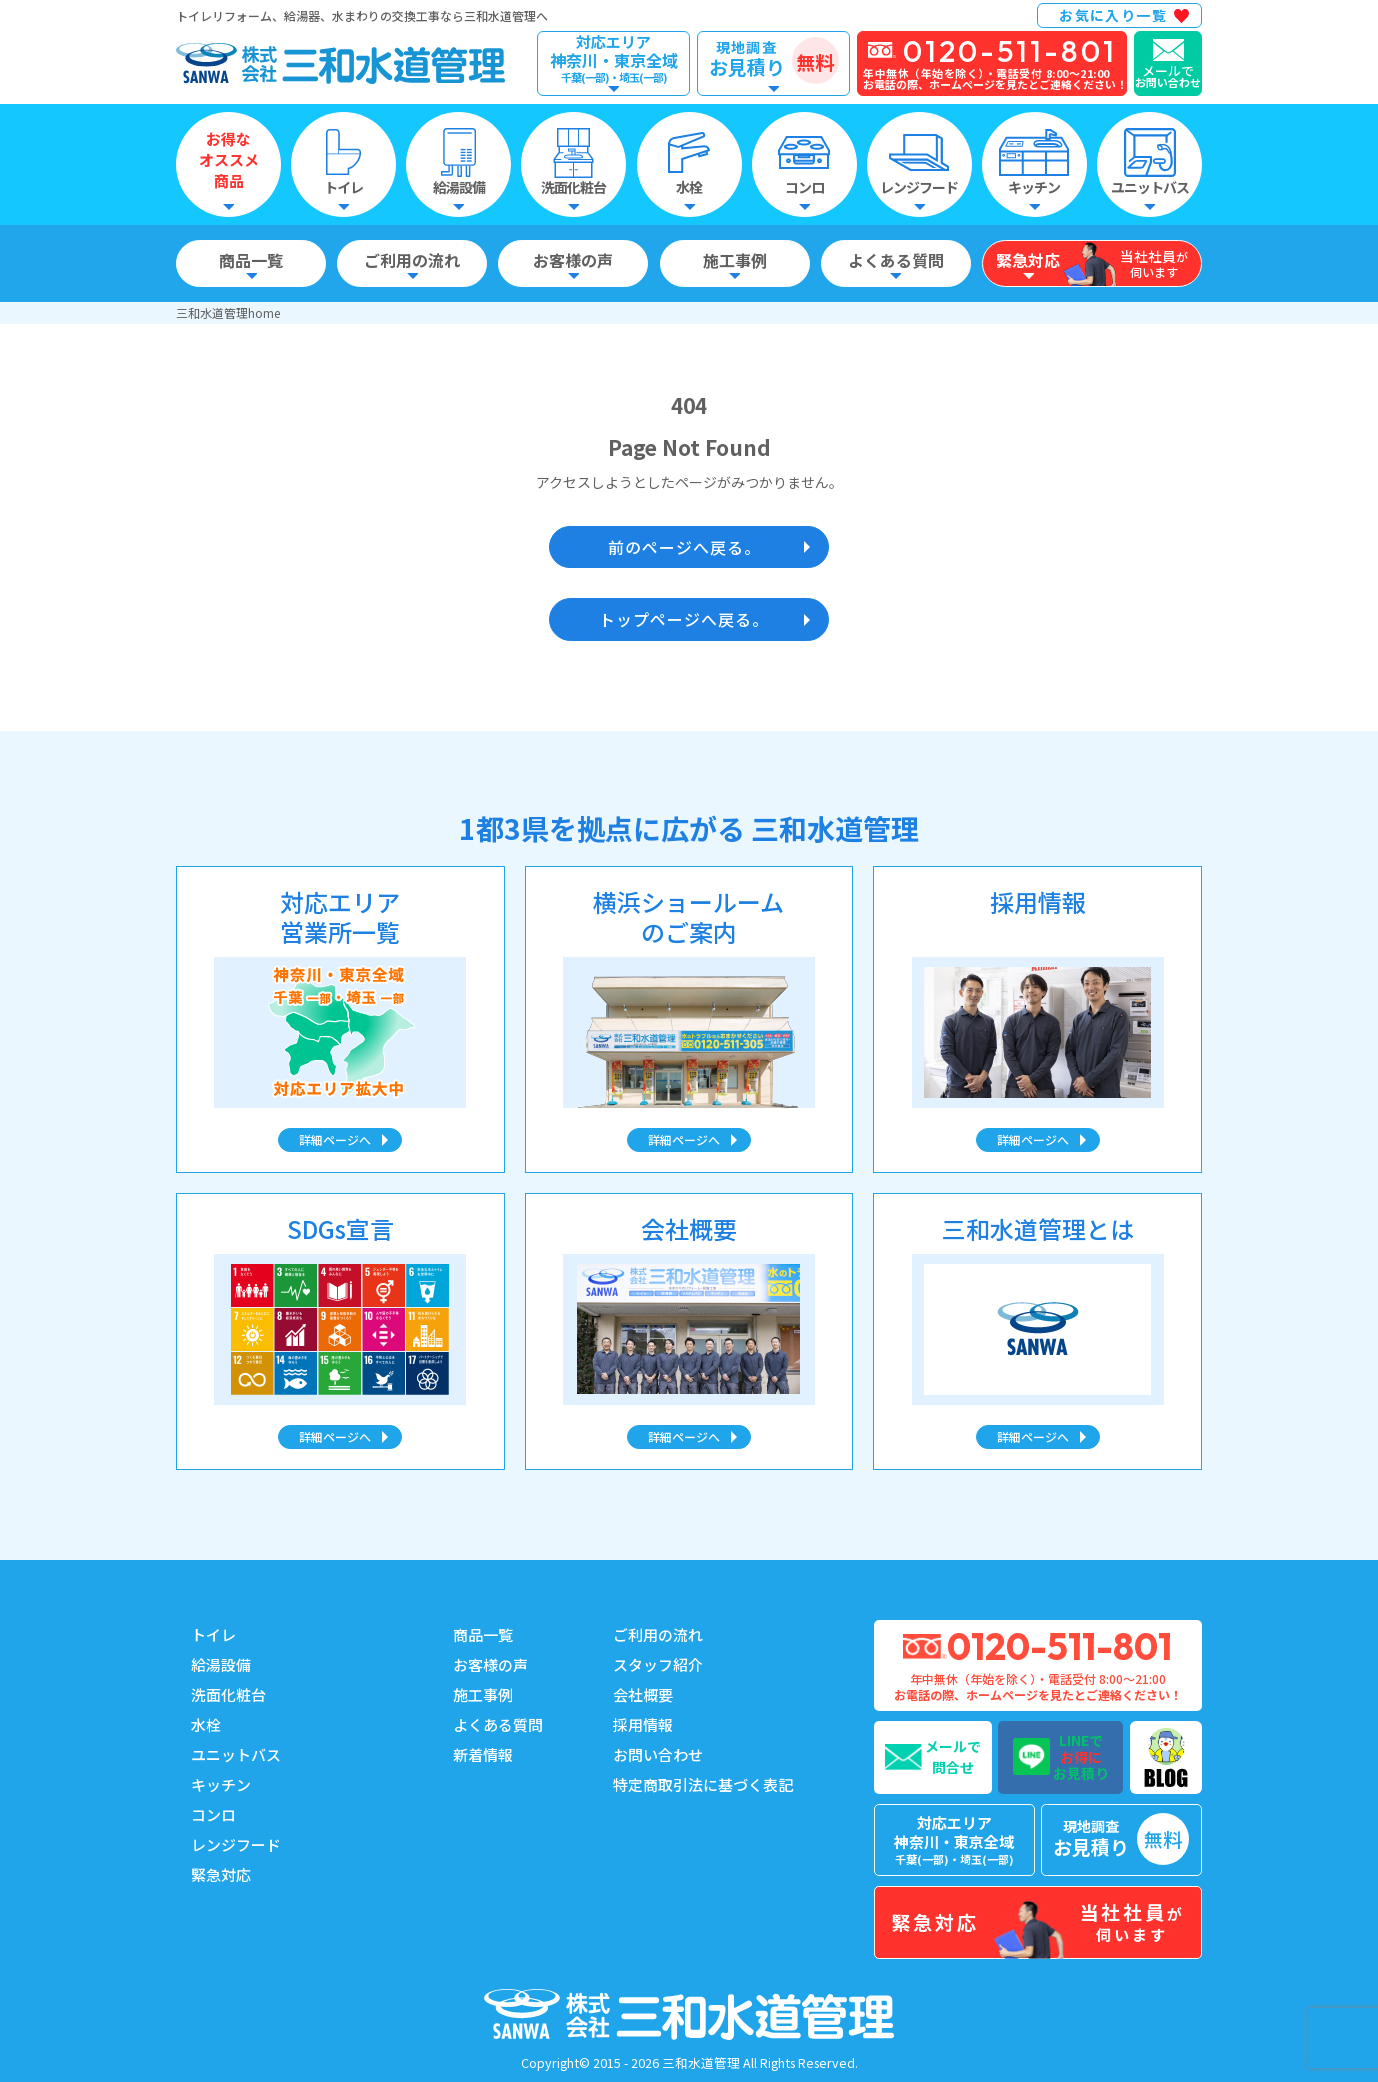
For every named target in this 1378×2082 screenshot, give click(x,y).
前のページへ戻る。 (684, 547)
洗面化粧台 (228, 1694)
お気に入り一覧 (1113, 15)
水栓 (206, 1724)
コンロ (213, 1814)
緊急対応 (221, 1874)
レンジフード (236, 1844)
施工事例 (483, 1694)
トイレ (213, 1634)
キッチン (221, 1784)
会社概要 (643, 1694)
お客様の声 (490, 1664)
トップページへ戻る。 (684, 619)
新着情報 (483, 1754)
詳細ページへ (335, 1139)
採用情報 (643, 1724)
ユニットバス (236, 1754)
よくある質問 (498, 1724)
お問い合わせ (658, 1754)
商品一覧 (483, 1634)
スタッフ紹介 (658, 1664)
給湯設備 (221, 1664)
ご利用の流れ (658, 1634)
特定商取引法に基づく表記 (703, 1784)
